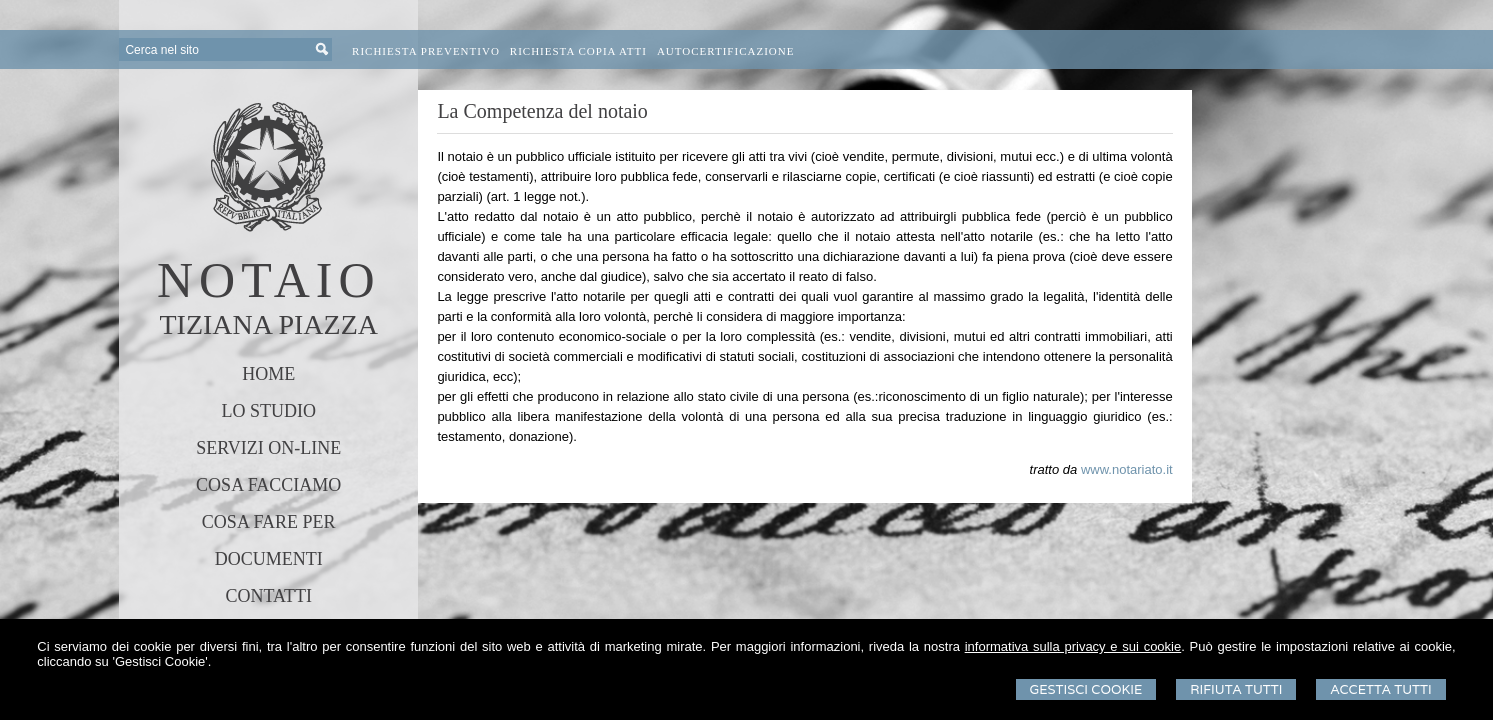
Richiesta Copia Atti (578, 51)
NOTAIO (269, 280)
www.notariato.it (1127, 469)
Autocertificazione (726, 51)
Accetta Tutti (1380, 689)
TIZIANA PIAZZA (268, 324)
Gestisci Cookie (1086, 689)
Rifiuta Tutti (1236, 689)
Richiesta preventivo (426, 51)
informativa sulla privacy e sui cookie (1073, 646)
